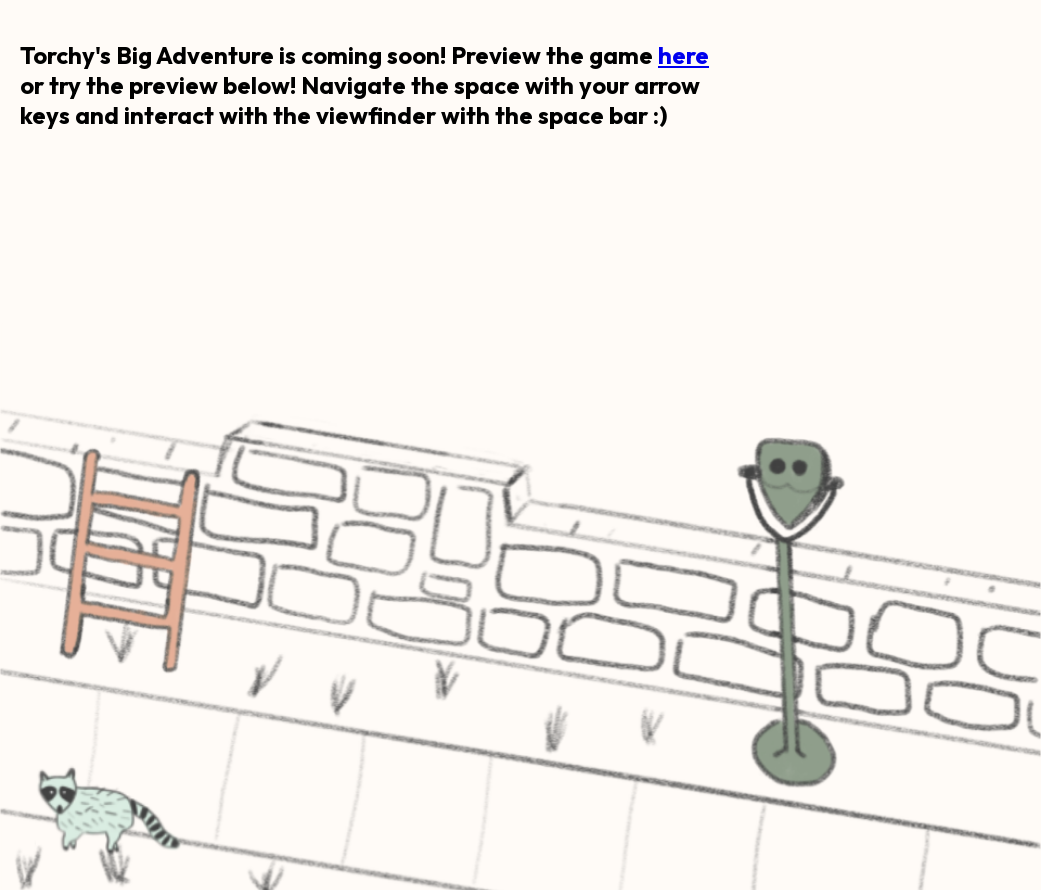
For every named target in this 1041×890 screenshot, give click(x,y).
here (683, 55)
